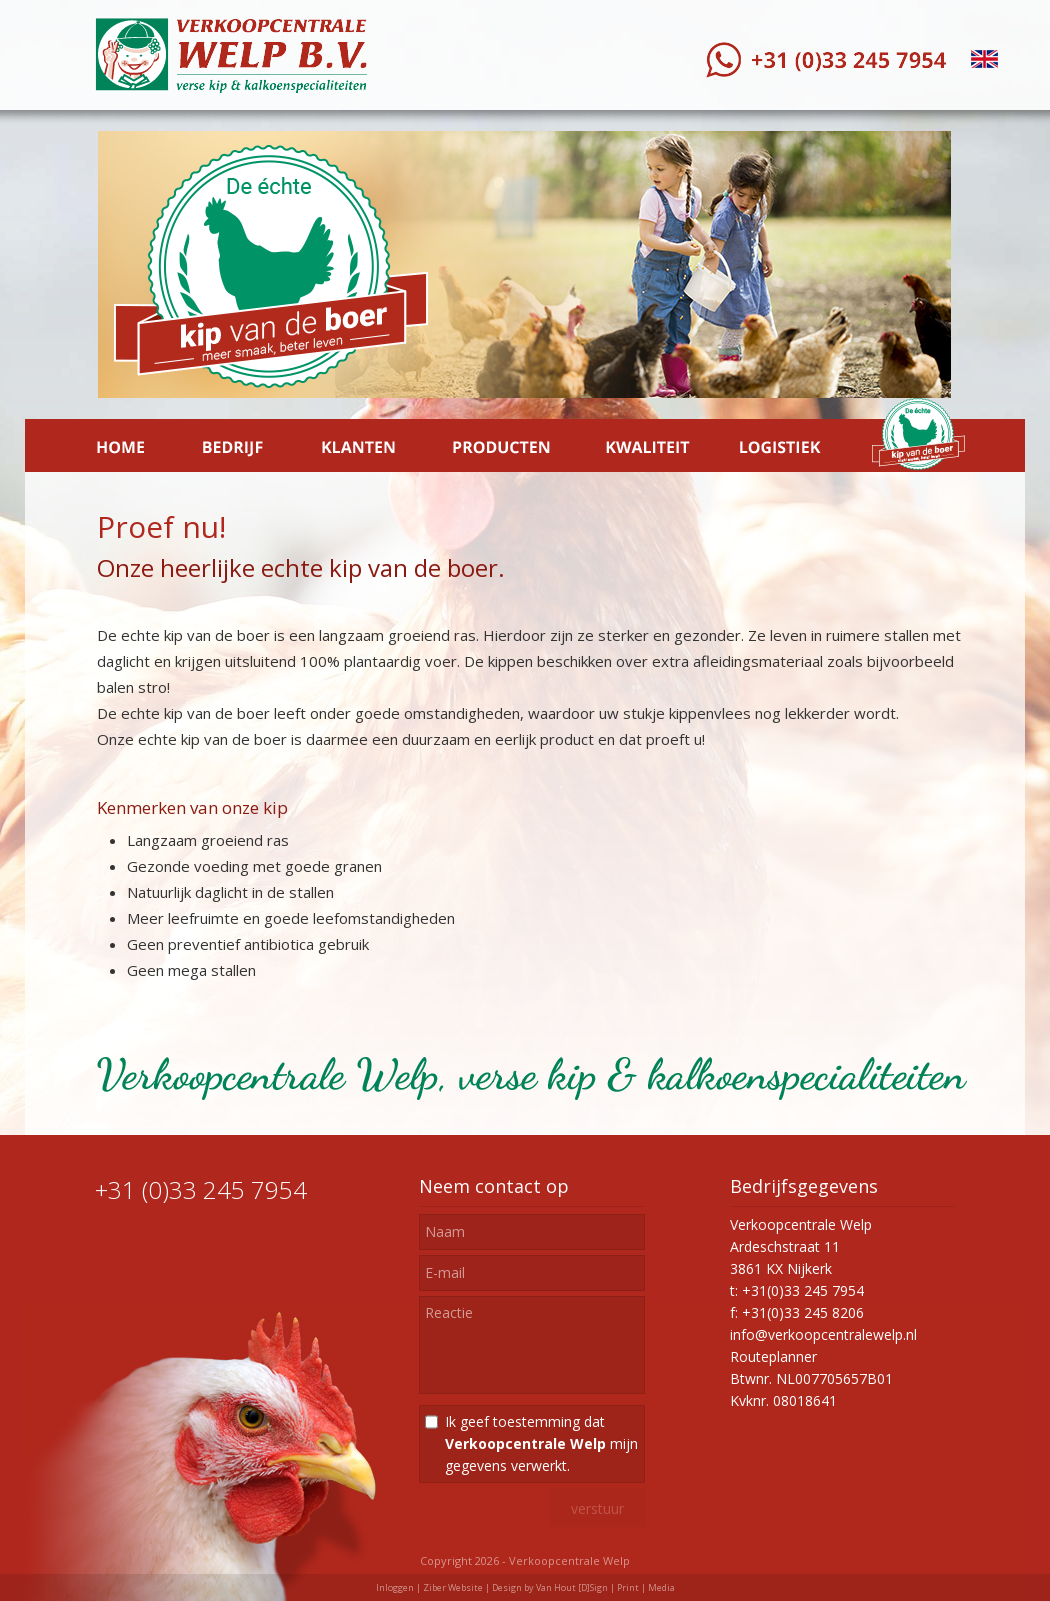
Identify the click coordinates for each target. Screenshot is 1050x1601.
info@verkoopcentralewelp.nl (823, 1334)
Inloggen (395, 1587)
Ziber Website (453, 1587)
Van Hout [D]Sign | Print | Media (605, 1587)
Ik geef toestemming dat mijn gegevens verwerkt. (541, 1443)
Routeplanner (773, 1356)
